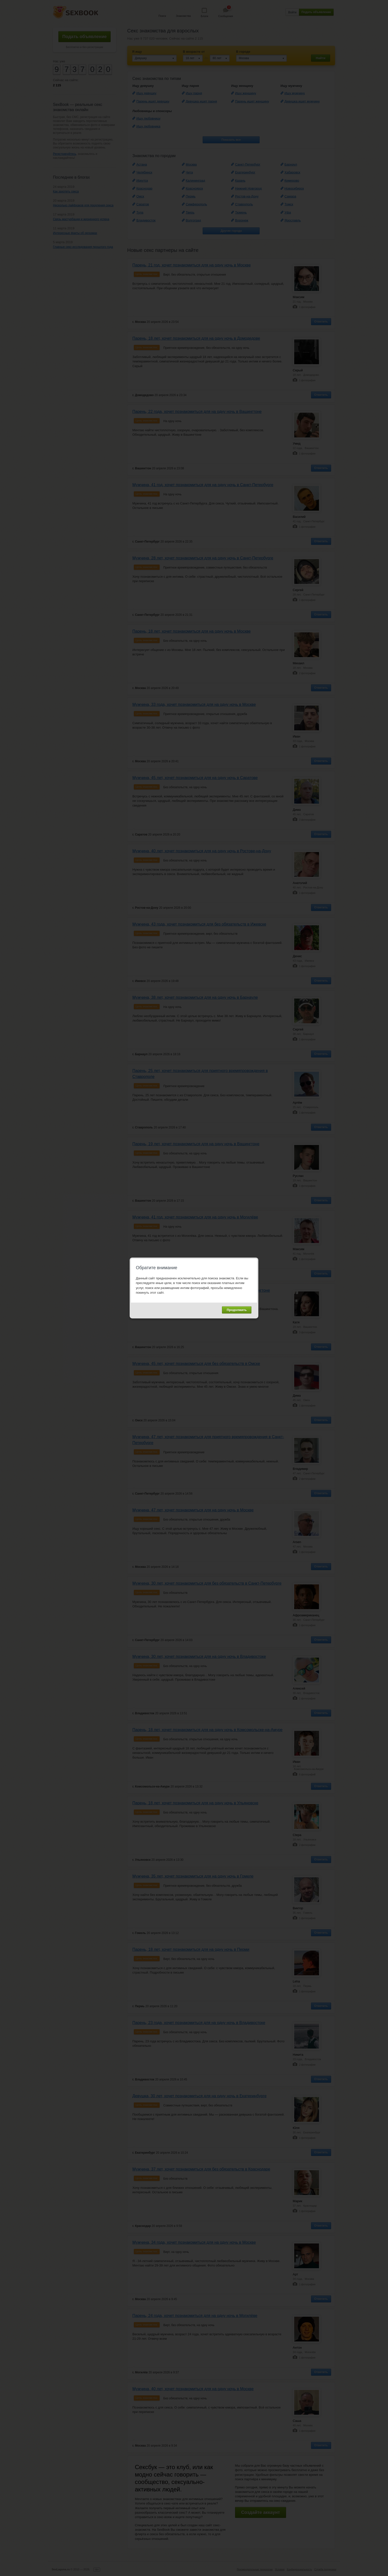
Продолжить (237, 1310)
